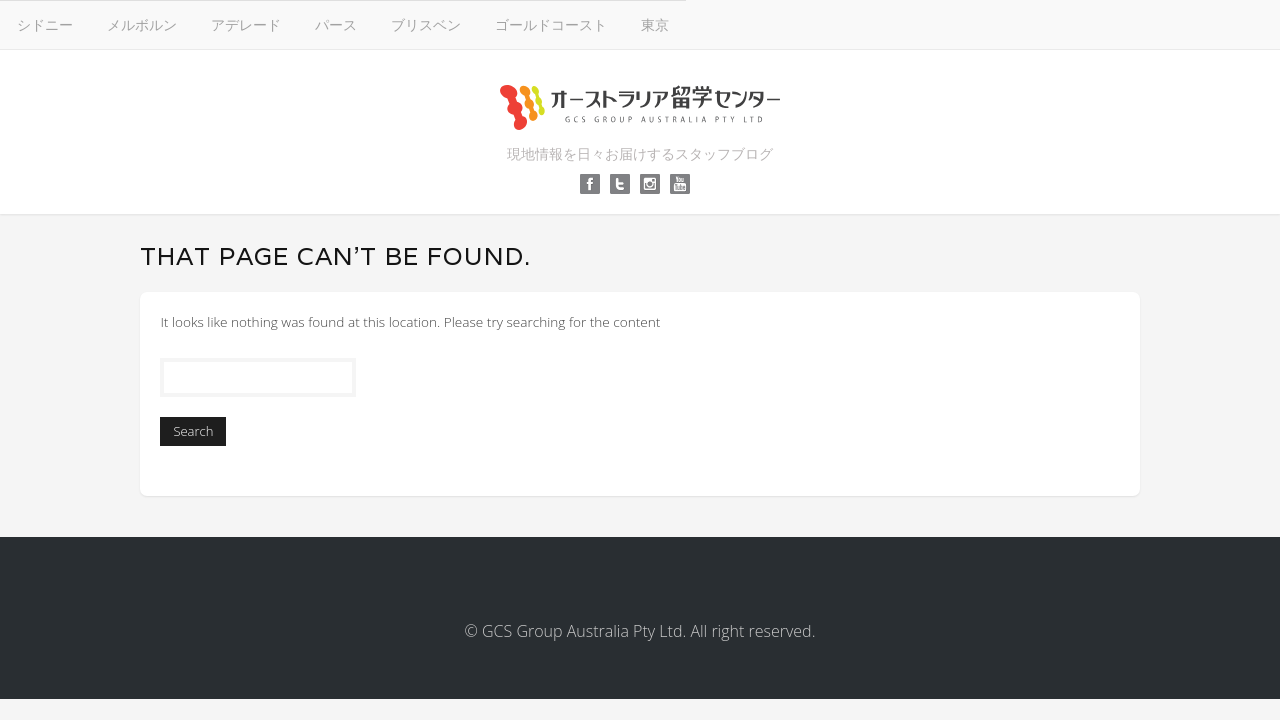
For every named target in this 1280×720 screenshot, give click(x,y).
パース (633, 23)
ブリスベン (723, 23)
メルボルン (439, 23)
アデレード (543, 23)
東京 (952, 23)
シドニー (342, 23)
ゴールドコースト (848, 23)
